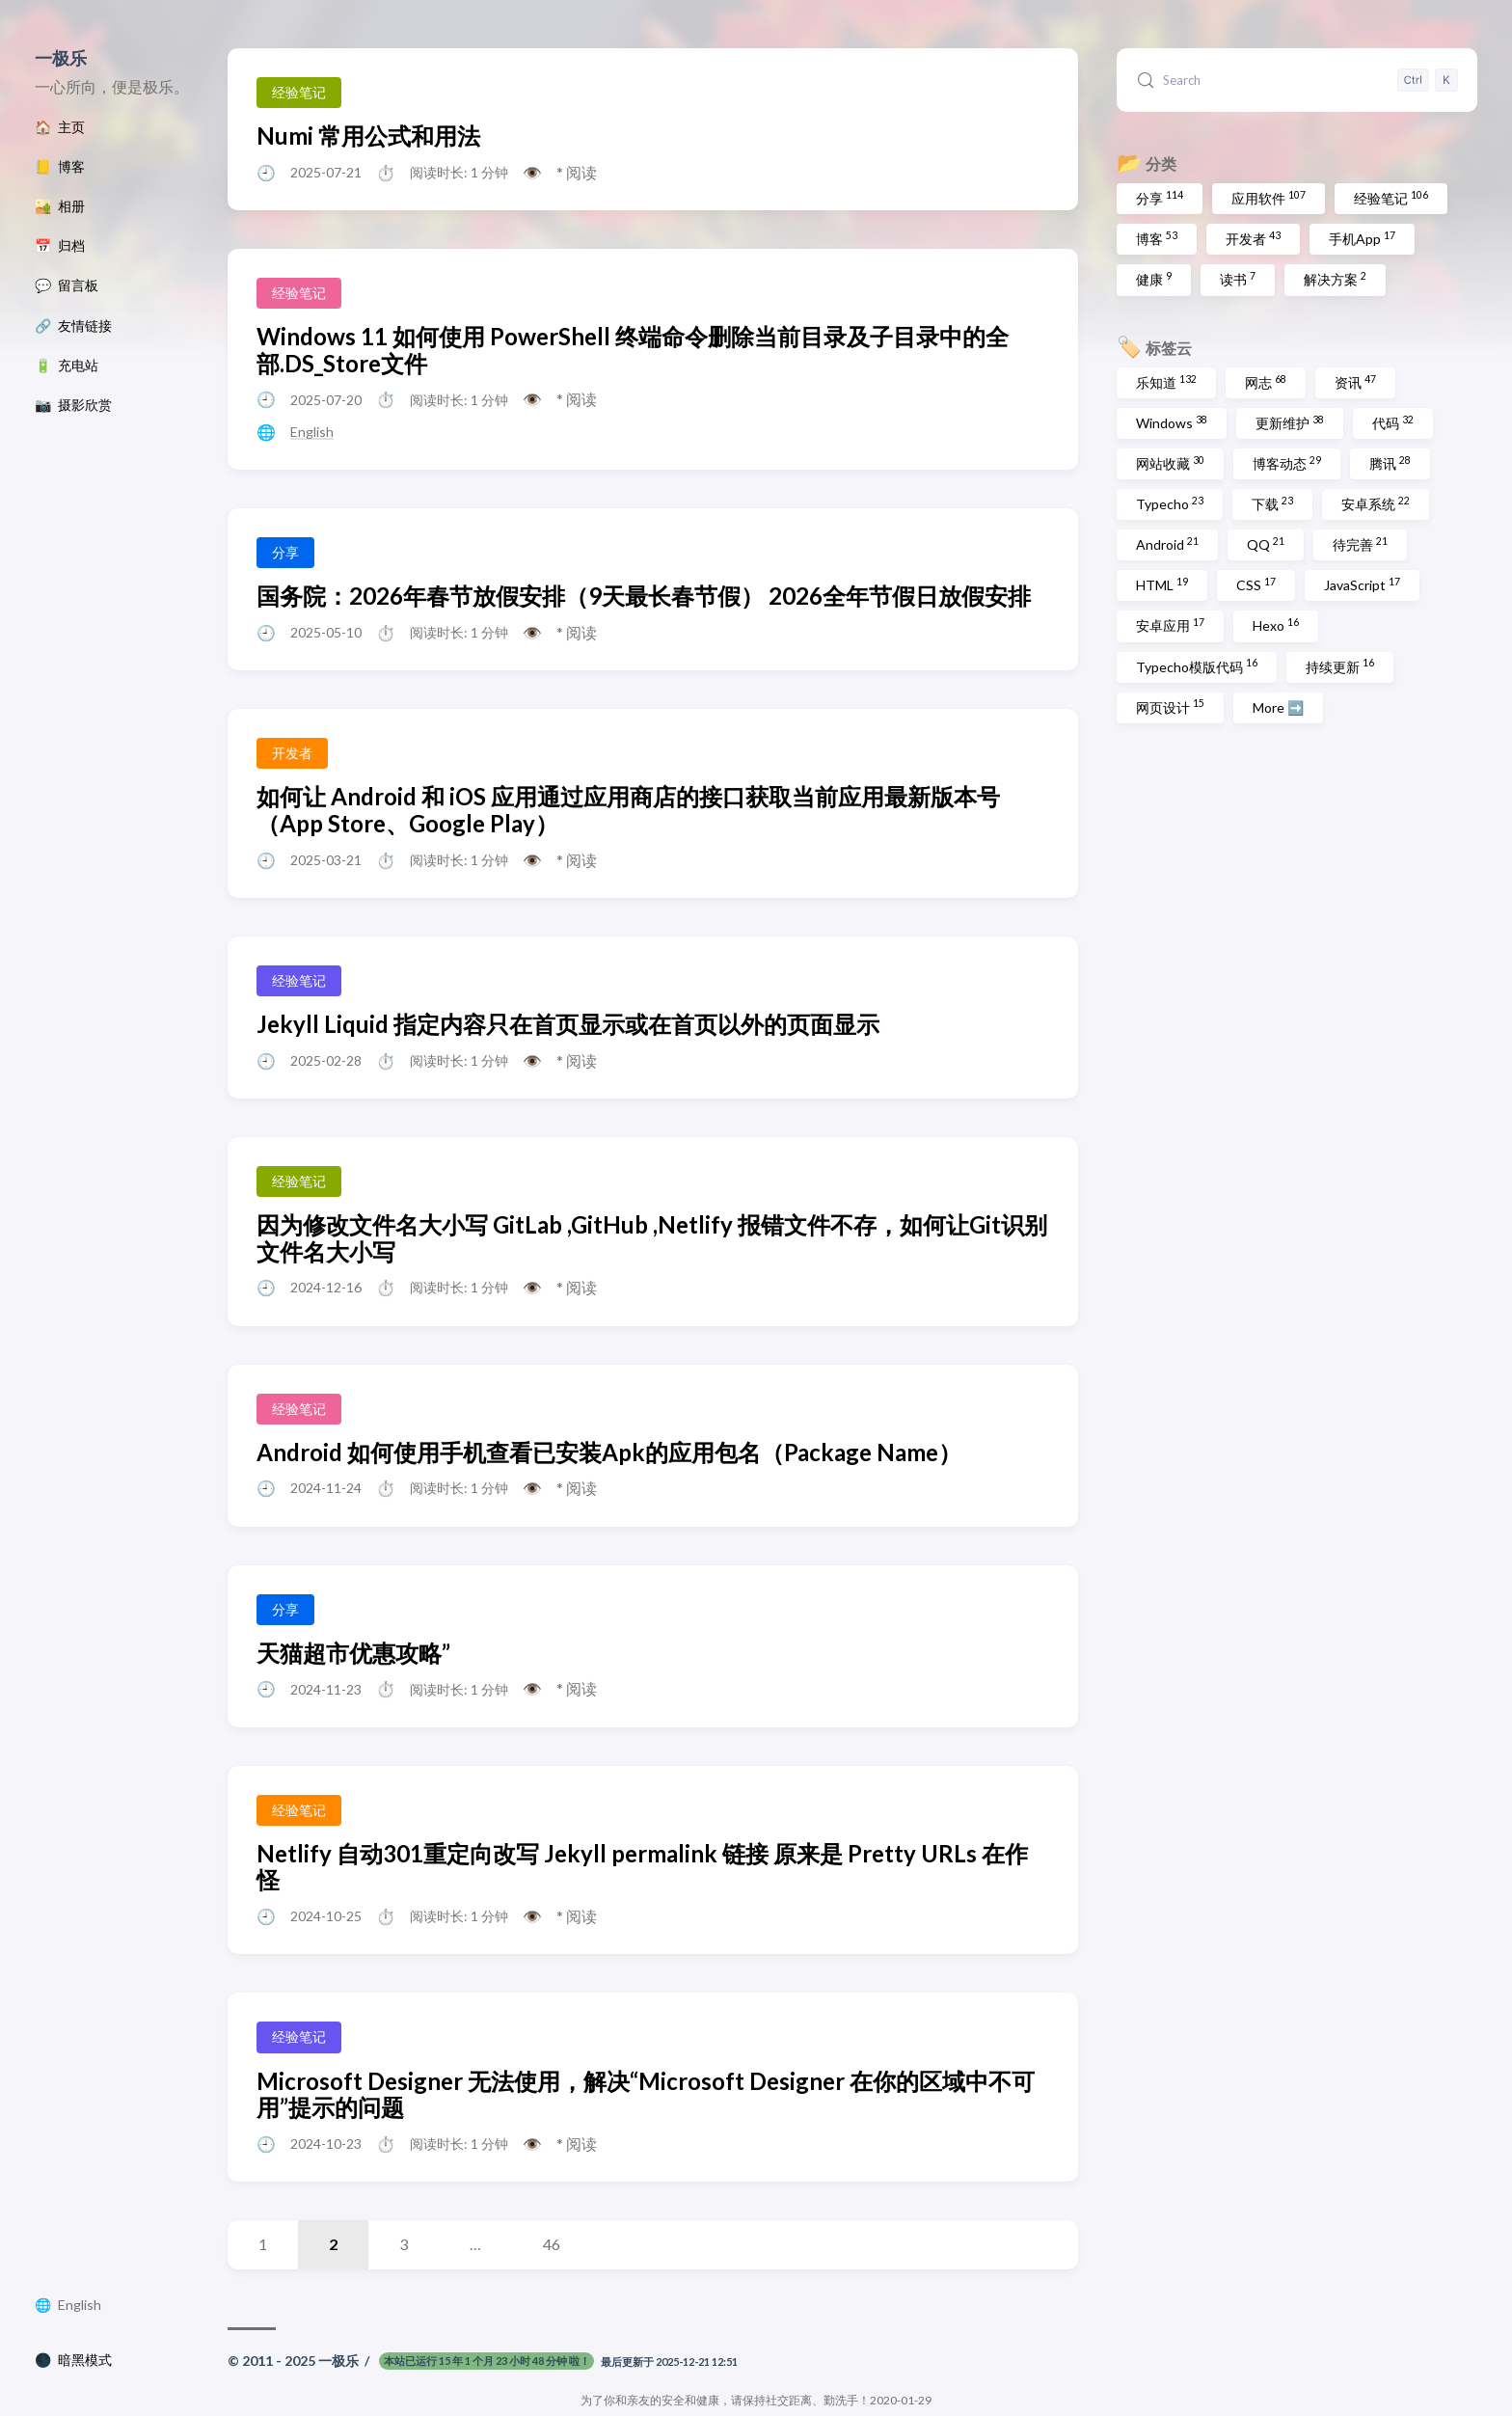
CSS (1256, 584)
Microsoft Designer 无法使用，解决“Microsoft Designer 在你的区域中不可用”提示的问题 (645, 2094)
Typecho (1169, 503)
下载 (1272, 503)
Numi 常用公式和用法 (368, 135)
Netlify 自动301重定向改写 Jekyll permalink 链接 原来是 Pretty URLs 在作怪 (642, 1866)
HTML (1162, 584)
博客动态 (1287, 463)
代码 (1393, 422)
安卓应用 (1170, 625)
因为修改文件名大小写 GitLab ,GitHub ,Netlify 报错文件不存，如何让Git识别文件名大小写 (651, 1237)
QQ (1265, 544)
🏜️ (60, 206)
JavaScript (1362, 584)
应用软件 (1268, 197)
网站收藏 (1170, 463)
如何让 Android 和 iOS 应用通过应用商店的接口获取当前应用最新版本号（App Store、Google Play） (628, 809)
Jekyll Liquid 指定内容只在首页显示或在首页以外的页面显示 (567, 1024)
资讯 (1355, 382)
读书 (1238, 278)
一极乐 (61, 57)
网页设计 (1170, 706)
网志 (1265, 382)
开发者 (1253, 238)
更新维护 (1290, 422)
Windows (1171, 422)
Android (1167, 544)
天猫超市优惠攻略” (353, 1653)
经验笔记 (1391, 197)
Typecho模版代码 (1196, 665)
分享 (1159, 197)
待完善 (1360, 544)
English (79, 2305)
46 (551, 2244)
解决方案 (1335, 278)
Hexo (1276, 625)
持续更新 (1340, 665)
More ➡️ (1278, 707)
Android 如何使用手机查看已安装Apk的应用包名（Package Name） (608, 1452)
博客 (1156, 238)
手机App (1362, 238)
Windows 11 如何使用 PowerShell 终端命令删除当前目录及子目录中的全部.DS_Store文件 (632, 349)
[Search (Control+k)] (1297, 80)
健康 (1154, 278)
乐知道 (1166, 382)
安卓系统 (1375, 503)
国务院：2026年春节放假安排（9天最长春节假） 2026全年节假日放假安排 (643, 596)
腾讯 (1390, 463)
